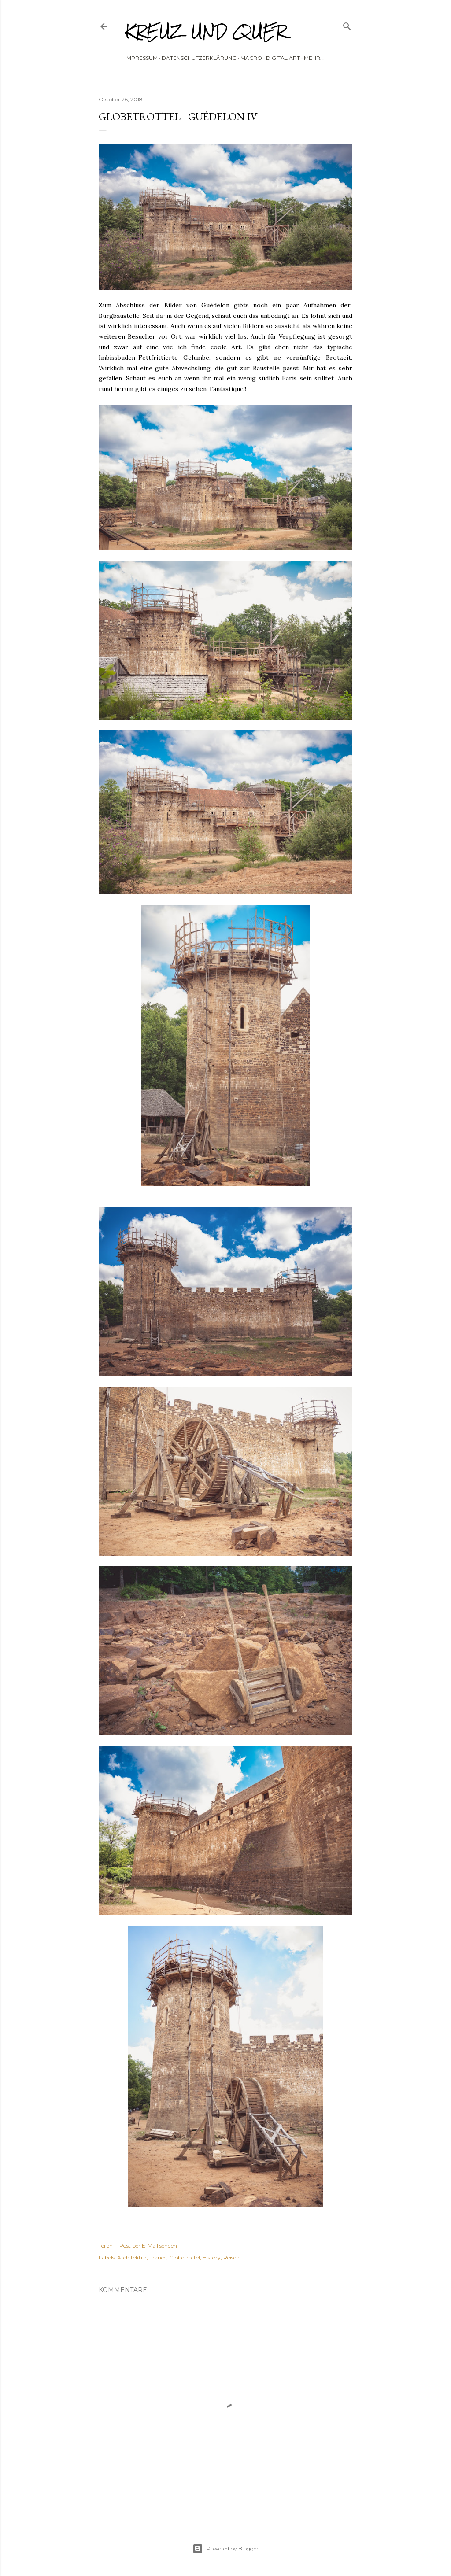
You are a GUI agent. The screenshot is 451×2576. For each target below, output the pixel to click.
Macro (251, 58)
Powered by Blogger (225, 2548)
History (212, 2257)
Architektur (132, 2257)
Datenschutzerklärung (199, 58)
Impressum (141, 58)
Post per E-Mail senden (148, 2245)
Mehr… (314, 58)
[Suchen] (347, 24)
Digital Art (283, 58)
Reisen (231, 2257)
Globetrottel (184, 2257)
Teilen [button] (106, 2245)
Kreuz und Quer (206, 31)
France (157, 2257)
